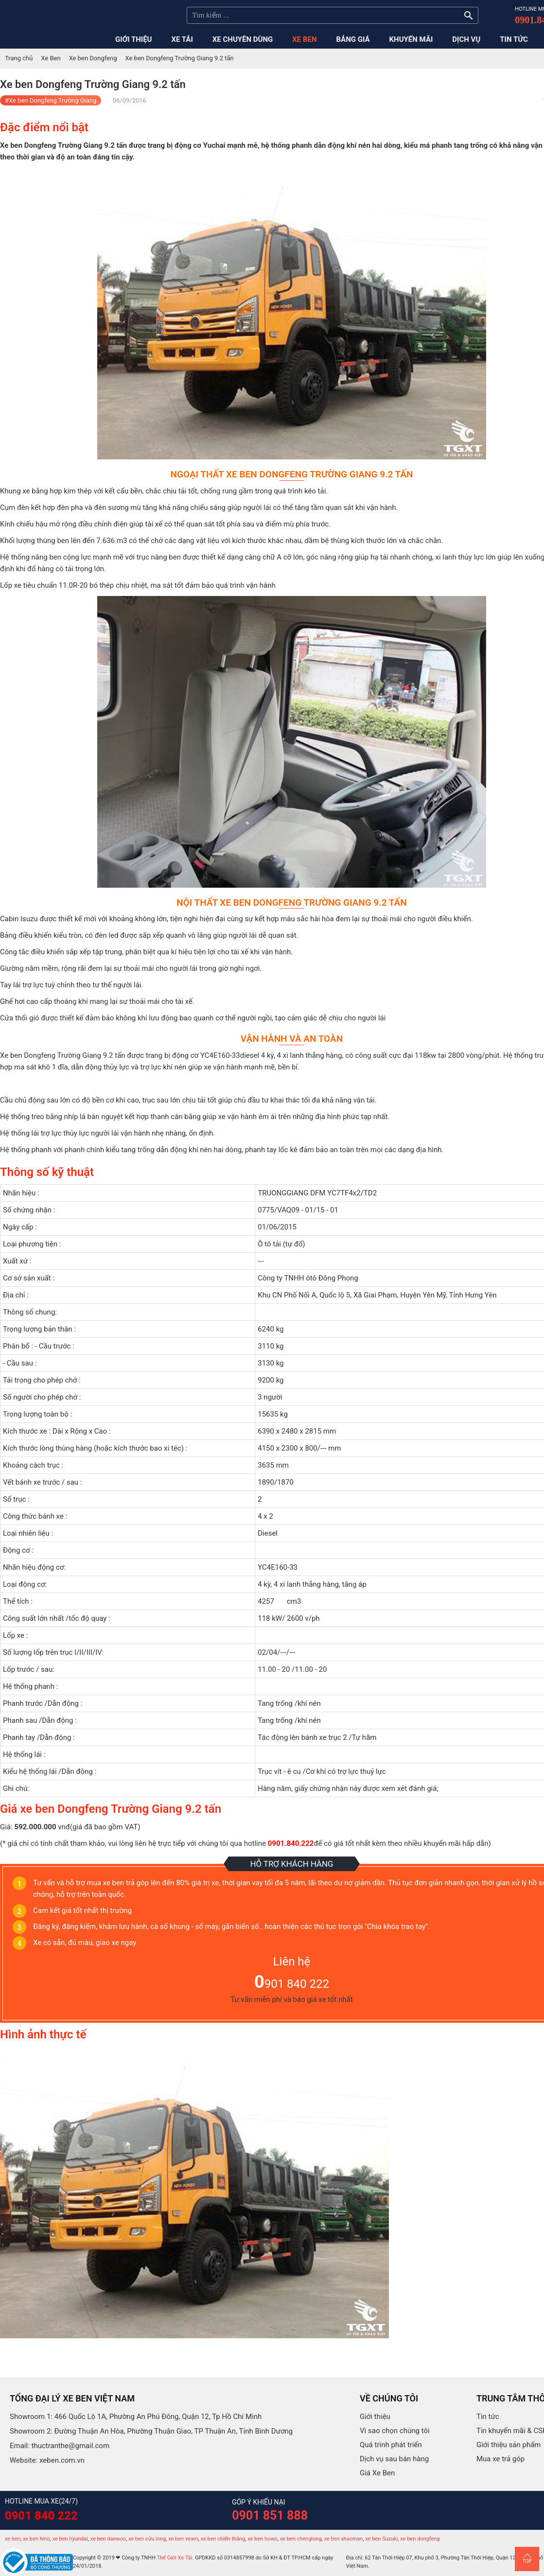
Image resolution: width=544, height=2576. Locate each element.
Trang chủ (19, 58)
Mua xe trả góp (500, 2458)
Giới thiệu (375, 2416)
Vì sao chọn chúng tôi (395, 2430)
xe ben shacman (343, 2539)
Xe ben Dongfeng (93, 58)
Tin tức (487, 2416)
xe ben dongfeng (419, 2539)
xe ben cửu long (147, 2539)
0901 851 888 (270, 2515)
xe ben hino (36, 2539)
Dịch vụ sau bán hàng (394, 2458)
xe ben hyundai (70, 2539)
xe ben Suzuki (381, 2539)
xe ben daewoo (108, 2539)
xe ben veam (183, 2539)
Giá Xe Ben (377, 2473)
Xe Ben (50, 58)
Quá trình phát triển (391, 2444)
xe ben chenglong (301, 2539)
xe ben (12, 2539)
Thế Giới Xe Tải (175, 2558)
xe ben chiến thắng (223, 2539)
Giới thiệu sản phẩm (508, 2444)
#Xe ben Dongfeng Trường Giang (50, 100)
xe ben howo (262, 2539)
